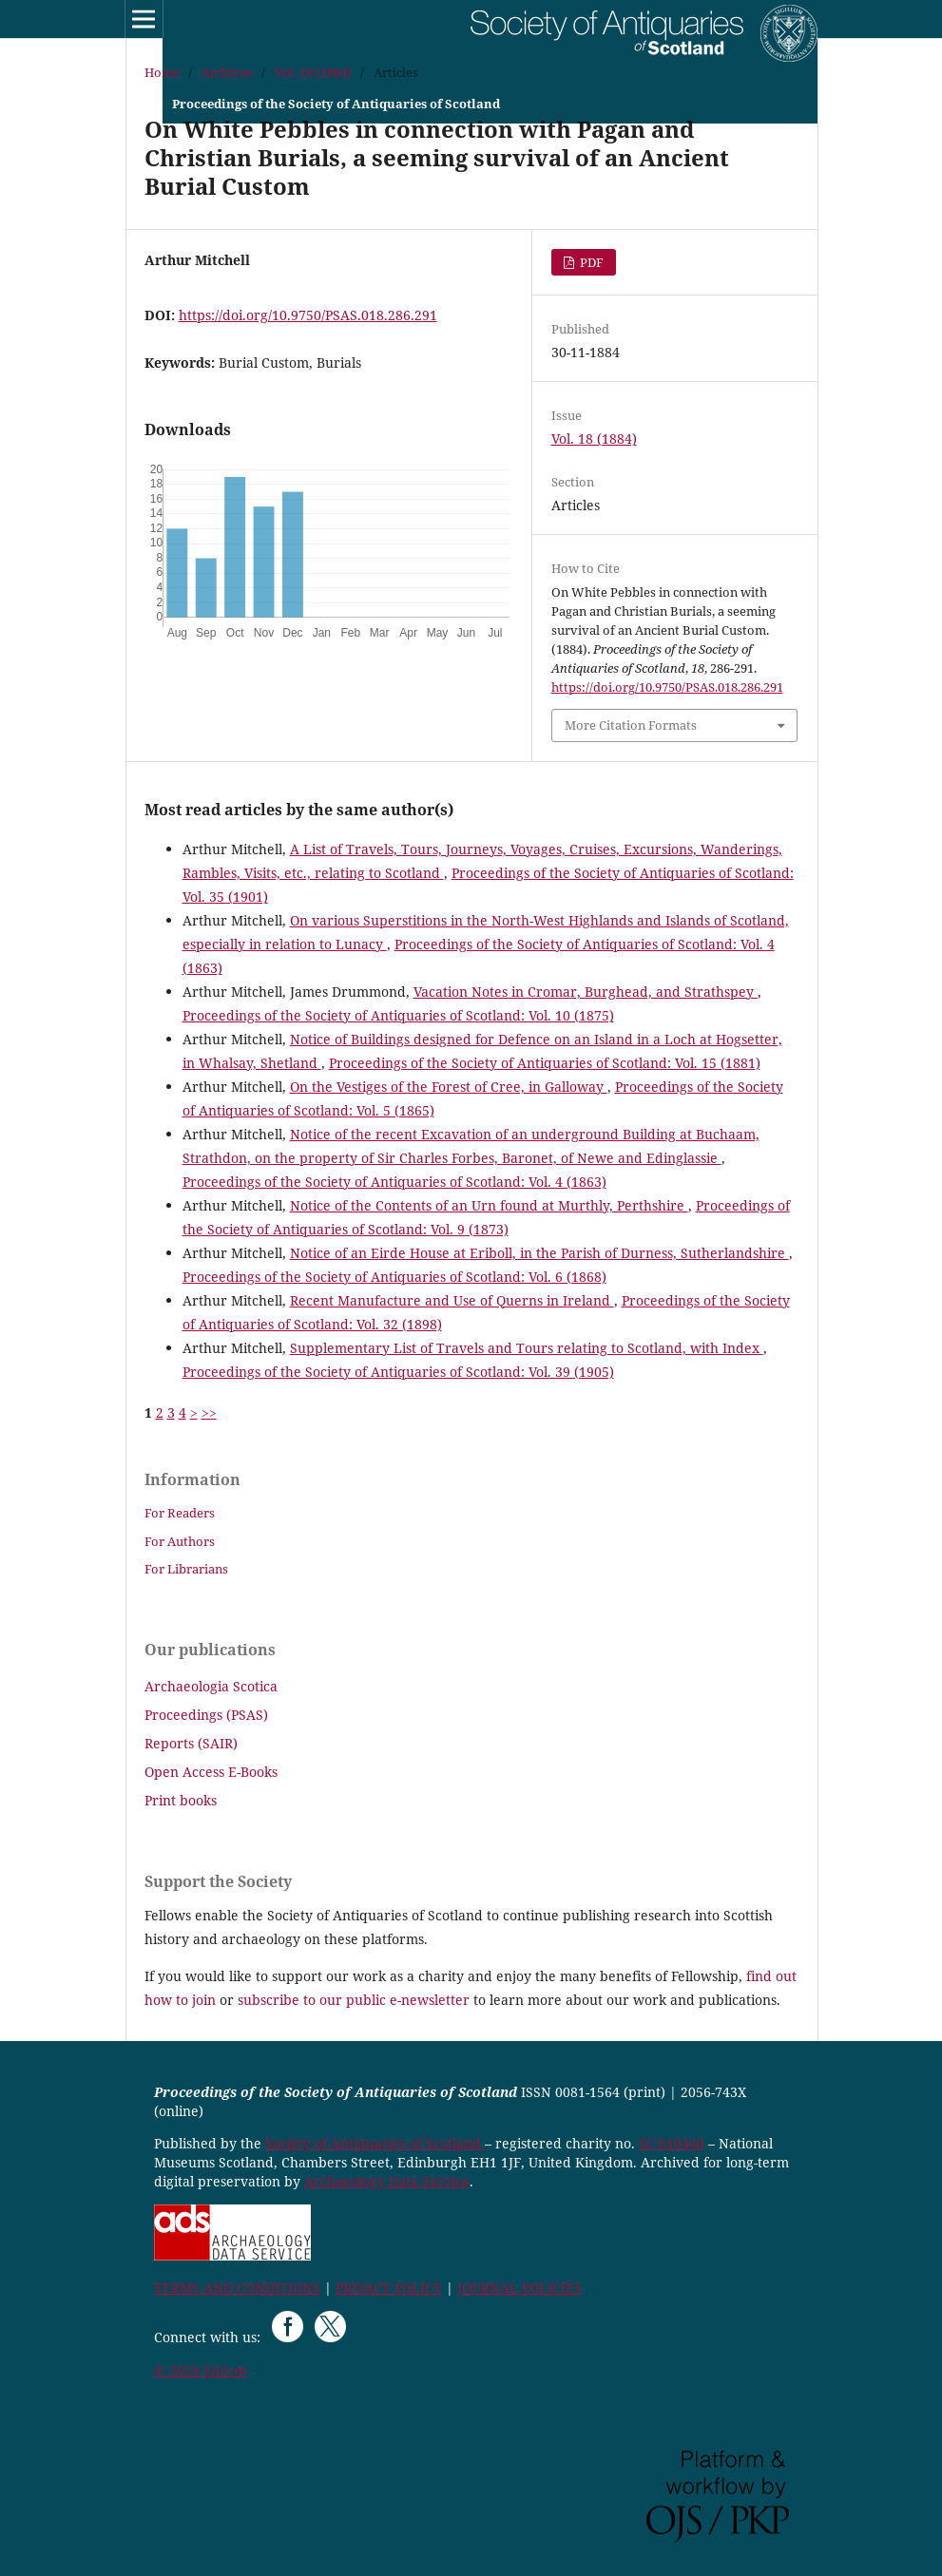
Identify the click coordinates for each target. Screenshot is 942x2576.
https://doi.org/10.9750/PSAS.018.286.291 (308, 315)
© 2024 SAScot (200, 2370)
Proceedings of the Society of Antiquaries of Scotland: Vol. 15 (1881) (544, 1063)
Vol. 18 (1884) (313, 72)
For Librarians (186, 1568)
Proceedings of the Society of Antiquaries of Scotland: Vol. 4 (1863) (394, 1182)
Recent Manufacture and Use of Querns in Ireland (452, 1300)
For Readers (179, 1512)
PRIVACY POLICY (389, 2288)
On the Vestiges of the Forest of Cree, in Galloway (448, 1087)
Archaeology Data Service (387, 2181)
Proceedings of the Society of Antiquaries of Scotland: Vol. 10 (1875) (398, 1015)
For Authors (179, 1541)
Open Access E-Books (211, 1772)
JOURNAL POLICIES (519, 2288)
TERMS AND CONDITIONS (237, 2288)
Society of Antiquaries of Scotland (375, 2143)
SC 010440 (671, 2143)
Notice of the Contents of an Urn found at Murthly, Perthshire (489, 1205)
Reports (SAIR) (191, 1743)
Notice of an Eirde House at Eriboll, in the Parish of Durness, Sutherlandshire (539, 1253)
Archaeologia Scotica (211, 1686)
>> (209, 1412)
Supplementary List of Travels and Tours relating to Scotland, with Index (526, 1348)
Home (162, 72)
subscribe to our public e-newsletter (354, 2000)
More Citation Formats (631, 725)
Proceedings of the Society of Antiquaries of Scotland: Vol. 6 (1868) (394, 1277)
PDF (590, 262)
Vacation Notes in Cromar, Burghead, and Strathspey (585, 992)
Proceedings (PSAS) (206, 1715)
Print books (180, 1800)
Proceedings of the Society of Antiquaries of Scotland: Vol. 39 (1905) (398, 1372)
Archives (227, 72)
